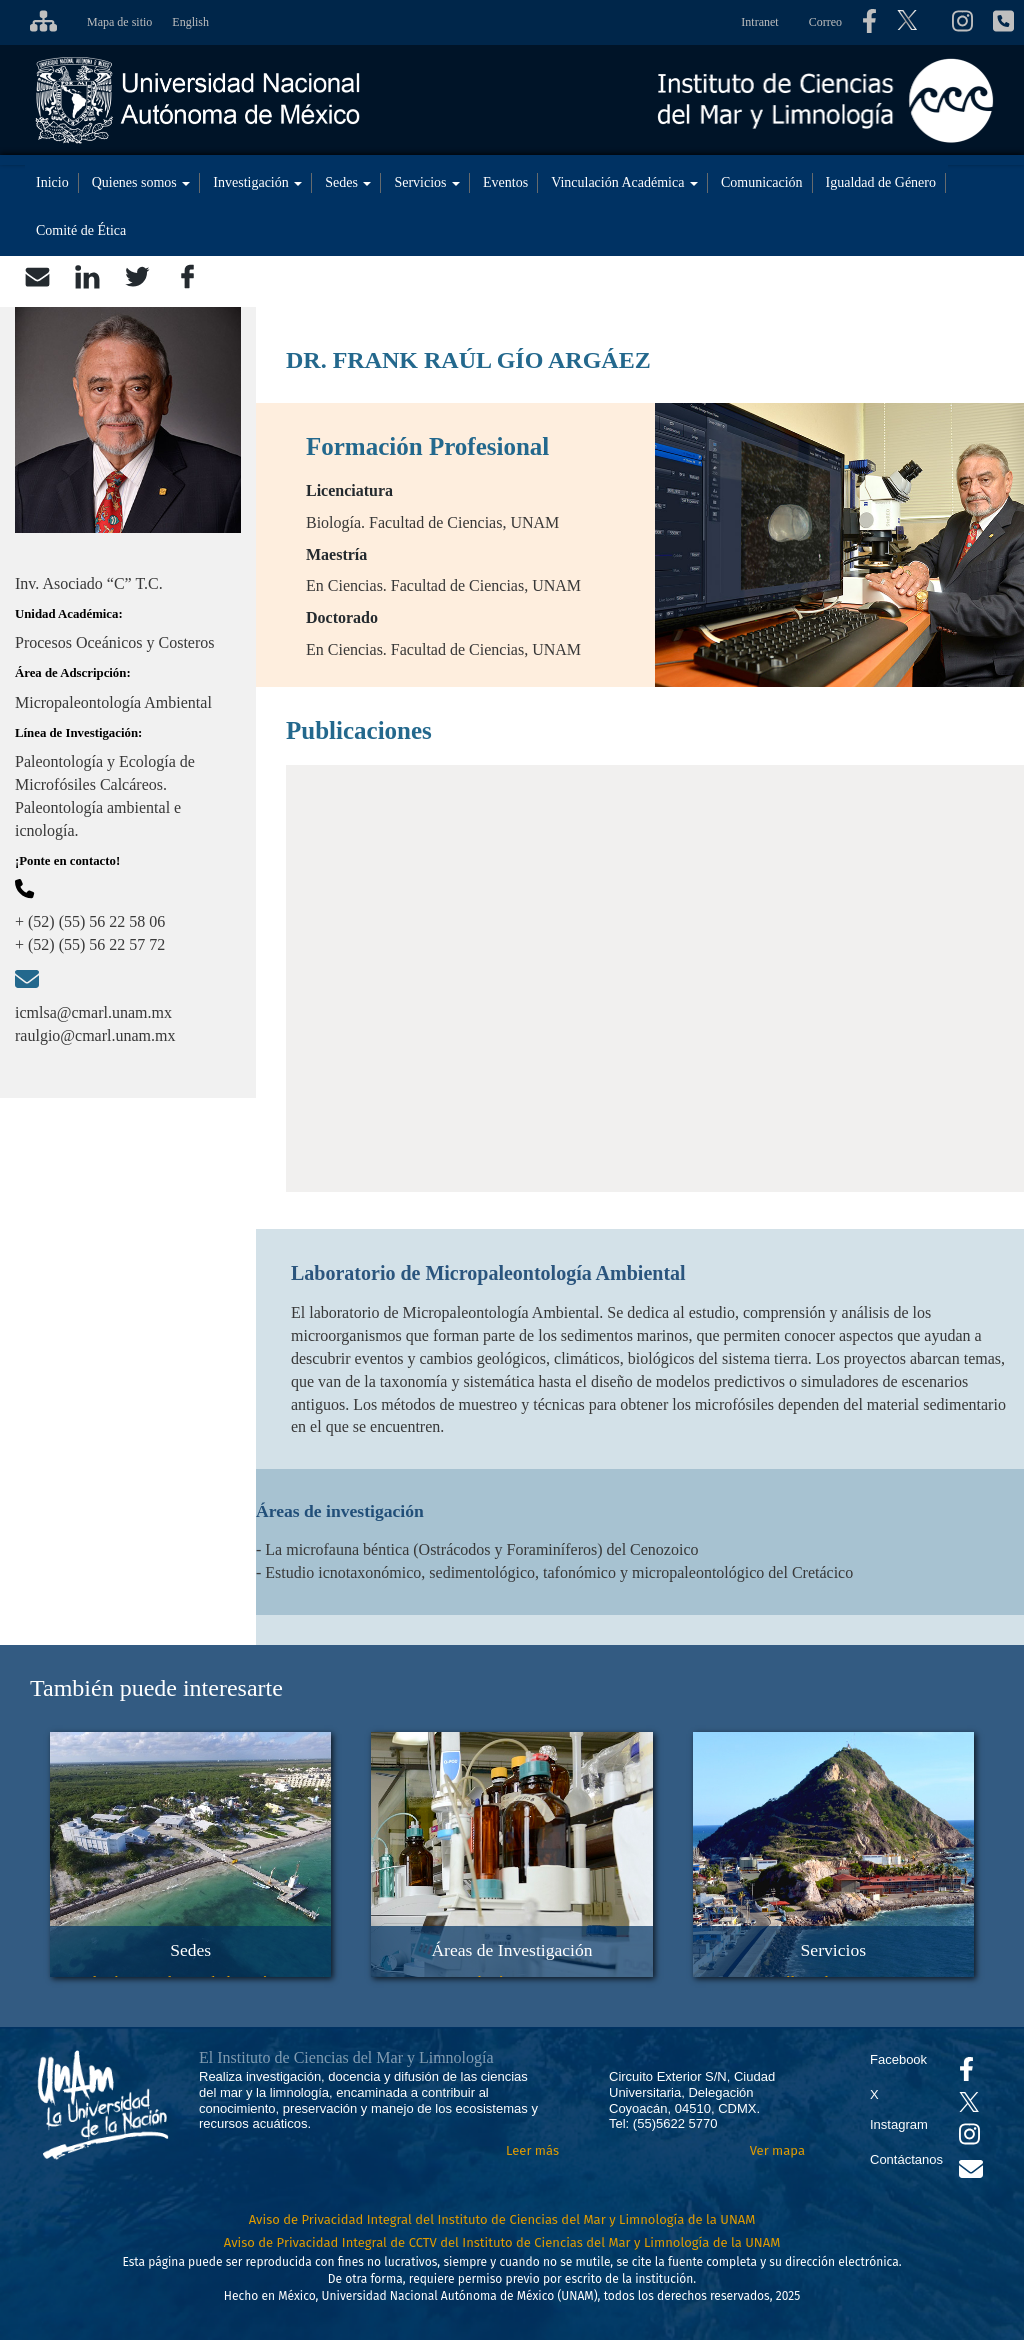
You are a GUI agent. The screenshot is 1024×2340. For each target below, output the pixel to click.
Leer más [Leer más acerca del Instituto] (532, 2150)
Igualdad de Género (881, 182)
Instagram (899, 2124)
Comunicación (762, 182)
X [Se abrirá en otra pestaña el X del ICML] (874, 2094)
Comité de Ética (81, 230)
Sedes (348, 182)
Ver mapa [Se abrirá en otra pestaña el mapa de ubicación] (777, 2150)
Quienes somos (141, 182)
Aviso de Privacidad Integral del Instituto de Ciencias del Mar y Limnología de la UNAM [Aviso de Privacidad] (502, 2219)
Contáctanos (906, 2159)
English (190, 22)
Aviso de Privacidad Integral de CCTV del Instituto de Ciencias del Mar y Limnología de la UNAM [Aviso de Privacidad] (502, 2242)
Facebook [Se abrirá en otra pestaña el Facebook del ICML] (898, 2059)
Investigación (257, 182)
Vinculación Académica (624, 182)
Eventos (505, 182)
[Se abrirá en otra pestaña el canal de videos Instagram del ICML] (969, 2138)
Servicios (427, 182)
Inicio (52, 182)
